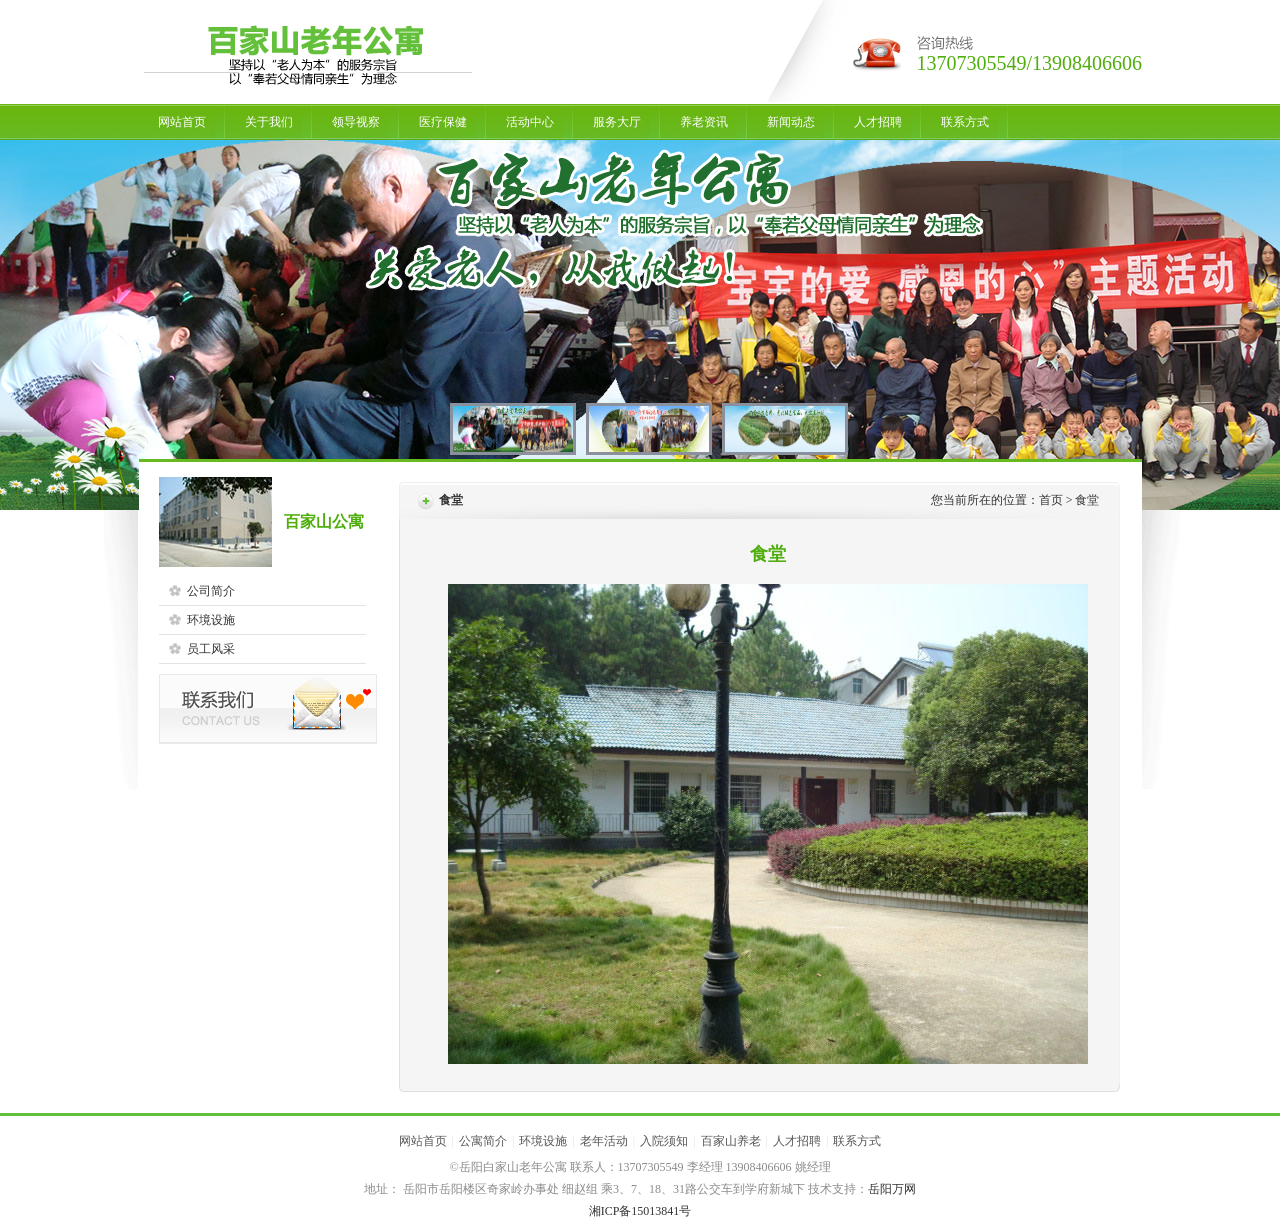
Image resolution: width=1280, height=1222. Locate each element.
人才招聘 (878, 122)
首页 (1051, 500)
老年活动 (604, 1141)
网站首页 (182, 122)
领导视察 (356, 122)
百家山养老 (731, 1141)
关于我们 (269, 122)
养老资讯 (704, 122)
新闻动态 (791, 122)
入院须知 (664, 1141)
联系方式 (965, 122)
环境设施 (543, 1141)
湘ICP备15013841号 (640, 1211)
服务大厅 (617, 122)
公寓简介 (483, 1141)
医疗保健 (443, 122)
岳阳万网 (892, 1189)
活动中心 (530, 122)
